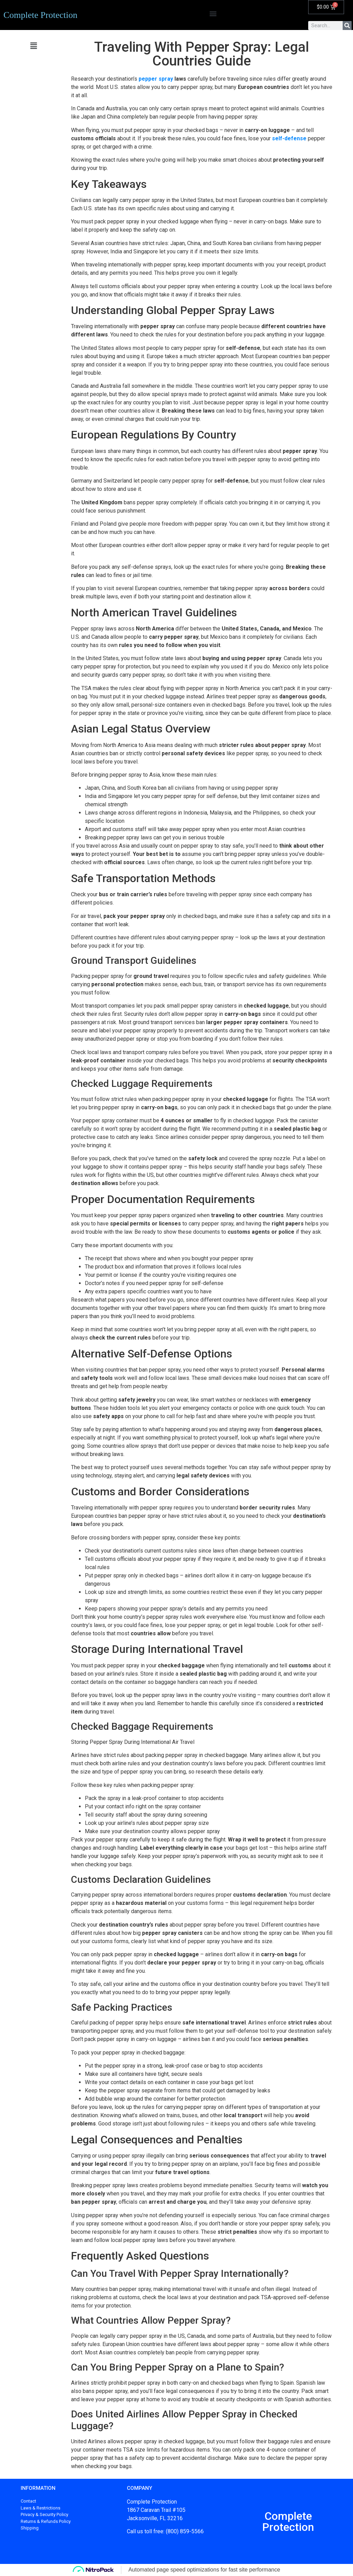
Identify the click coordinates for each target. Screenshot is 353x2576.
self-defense (289, 138)
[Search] (347, 25)
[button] (213, 13)
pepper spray (156, 78)
